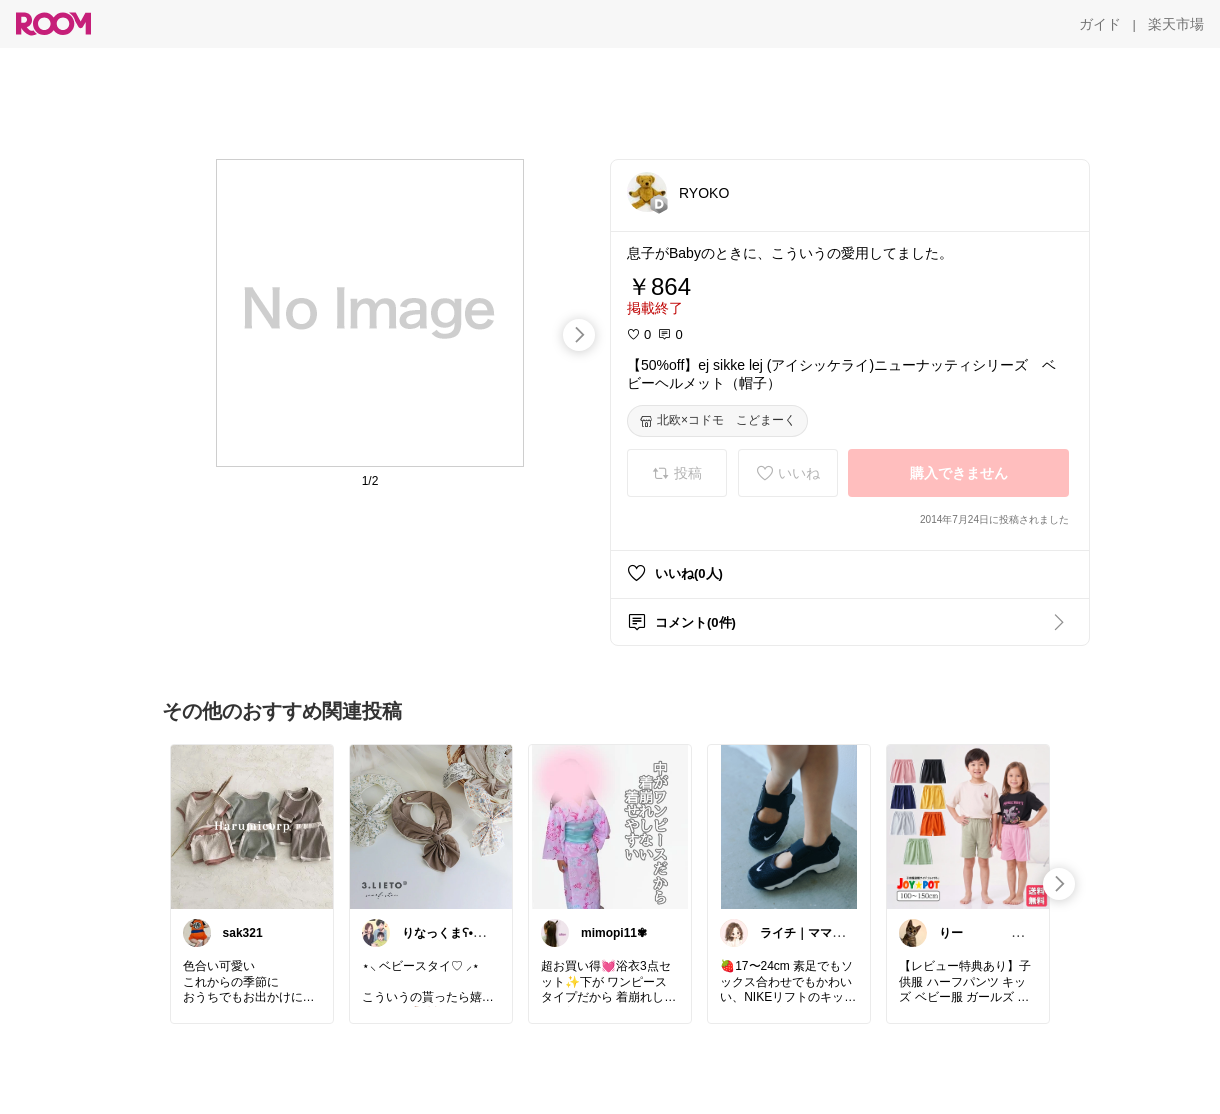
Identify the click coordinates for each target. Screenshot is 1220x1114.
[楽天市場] (1176, 24)
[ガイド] (1100, 24)
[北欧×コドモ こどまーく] (717, 421)
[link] (252, 826)
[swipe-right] (579, 335)
